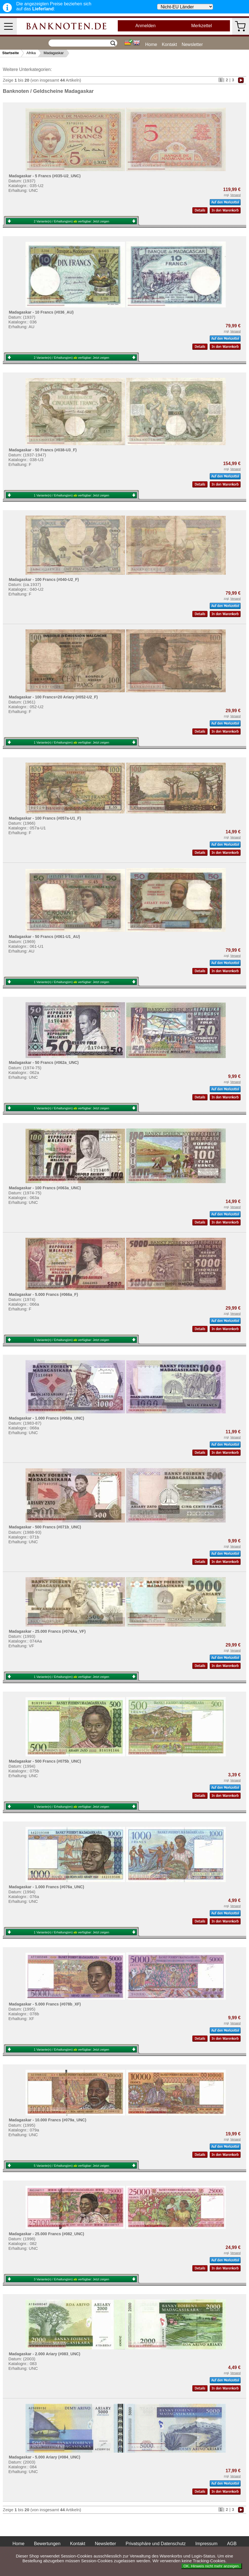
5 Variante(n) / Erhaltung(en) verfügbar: (71, 2165)
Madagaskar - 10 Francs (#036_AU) (41, 312)
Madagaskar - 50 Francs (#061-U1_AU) (44, 936)
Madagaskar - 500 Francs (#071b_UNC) (45, 1527)
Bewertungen (47, 2543)
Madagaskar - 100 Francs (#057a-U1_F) (45, 818)
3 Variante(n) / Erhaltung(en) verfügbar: (71, 2279)
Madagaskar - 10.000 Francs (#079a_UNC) (47, 2120)
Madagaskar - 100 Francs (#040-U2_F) (44, 579)
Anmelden (145, 25)
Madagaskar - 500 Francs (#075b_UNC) (45, 1761)
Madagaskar (53, 53)
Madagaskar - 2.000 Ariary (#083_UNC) (44, 2354)
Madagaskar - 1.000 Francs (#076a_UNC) (46, 1887)
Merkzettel (201, 25)
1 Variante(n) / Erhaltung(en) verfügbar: (71, 495)
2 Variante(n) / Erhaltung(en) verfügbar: (71, 221)
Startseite (10, 53)
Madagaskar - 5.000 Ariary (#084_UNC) (44, 2457)
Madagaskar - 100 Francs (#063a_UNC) (45, 1188)
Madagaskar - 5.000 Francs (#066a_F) (43, 1294)
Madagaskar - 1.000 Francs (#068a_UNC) (46, 1418)
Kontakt (169, 44)
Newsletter (192, 44)
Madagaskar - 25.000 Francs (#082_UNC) (46, 2234)
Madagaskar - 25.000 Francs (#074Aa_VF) (47, 1631)
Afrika (31, 53)
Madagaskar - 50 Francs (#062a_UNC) (44, 1062)
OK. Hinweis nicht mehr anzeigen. (211, 2566)
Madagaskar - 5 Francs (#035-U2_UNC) (44, 176)
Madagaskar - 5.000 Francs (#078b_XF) (45, 2004)
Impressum (206, 2543)
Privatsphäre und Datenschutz (156, 2543)
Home (151, 44)
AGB (232, 2543)
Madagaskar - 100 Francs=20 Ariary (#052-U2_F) (53, 697)
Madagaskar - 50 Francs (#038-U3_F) (43, 450)
